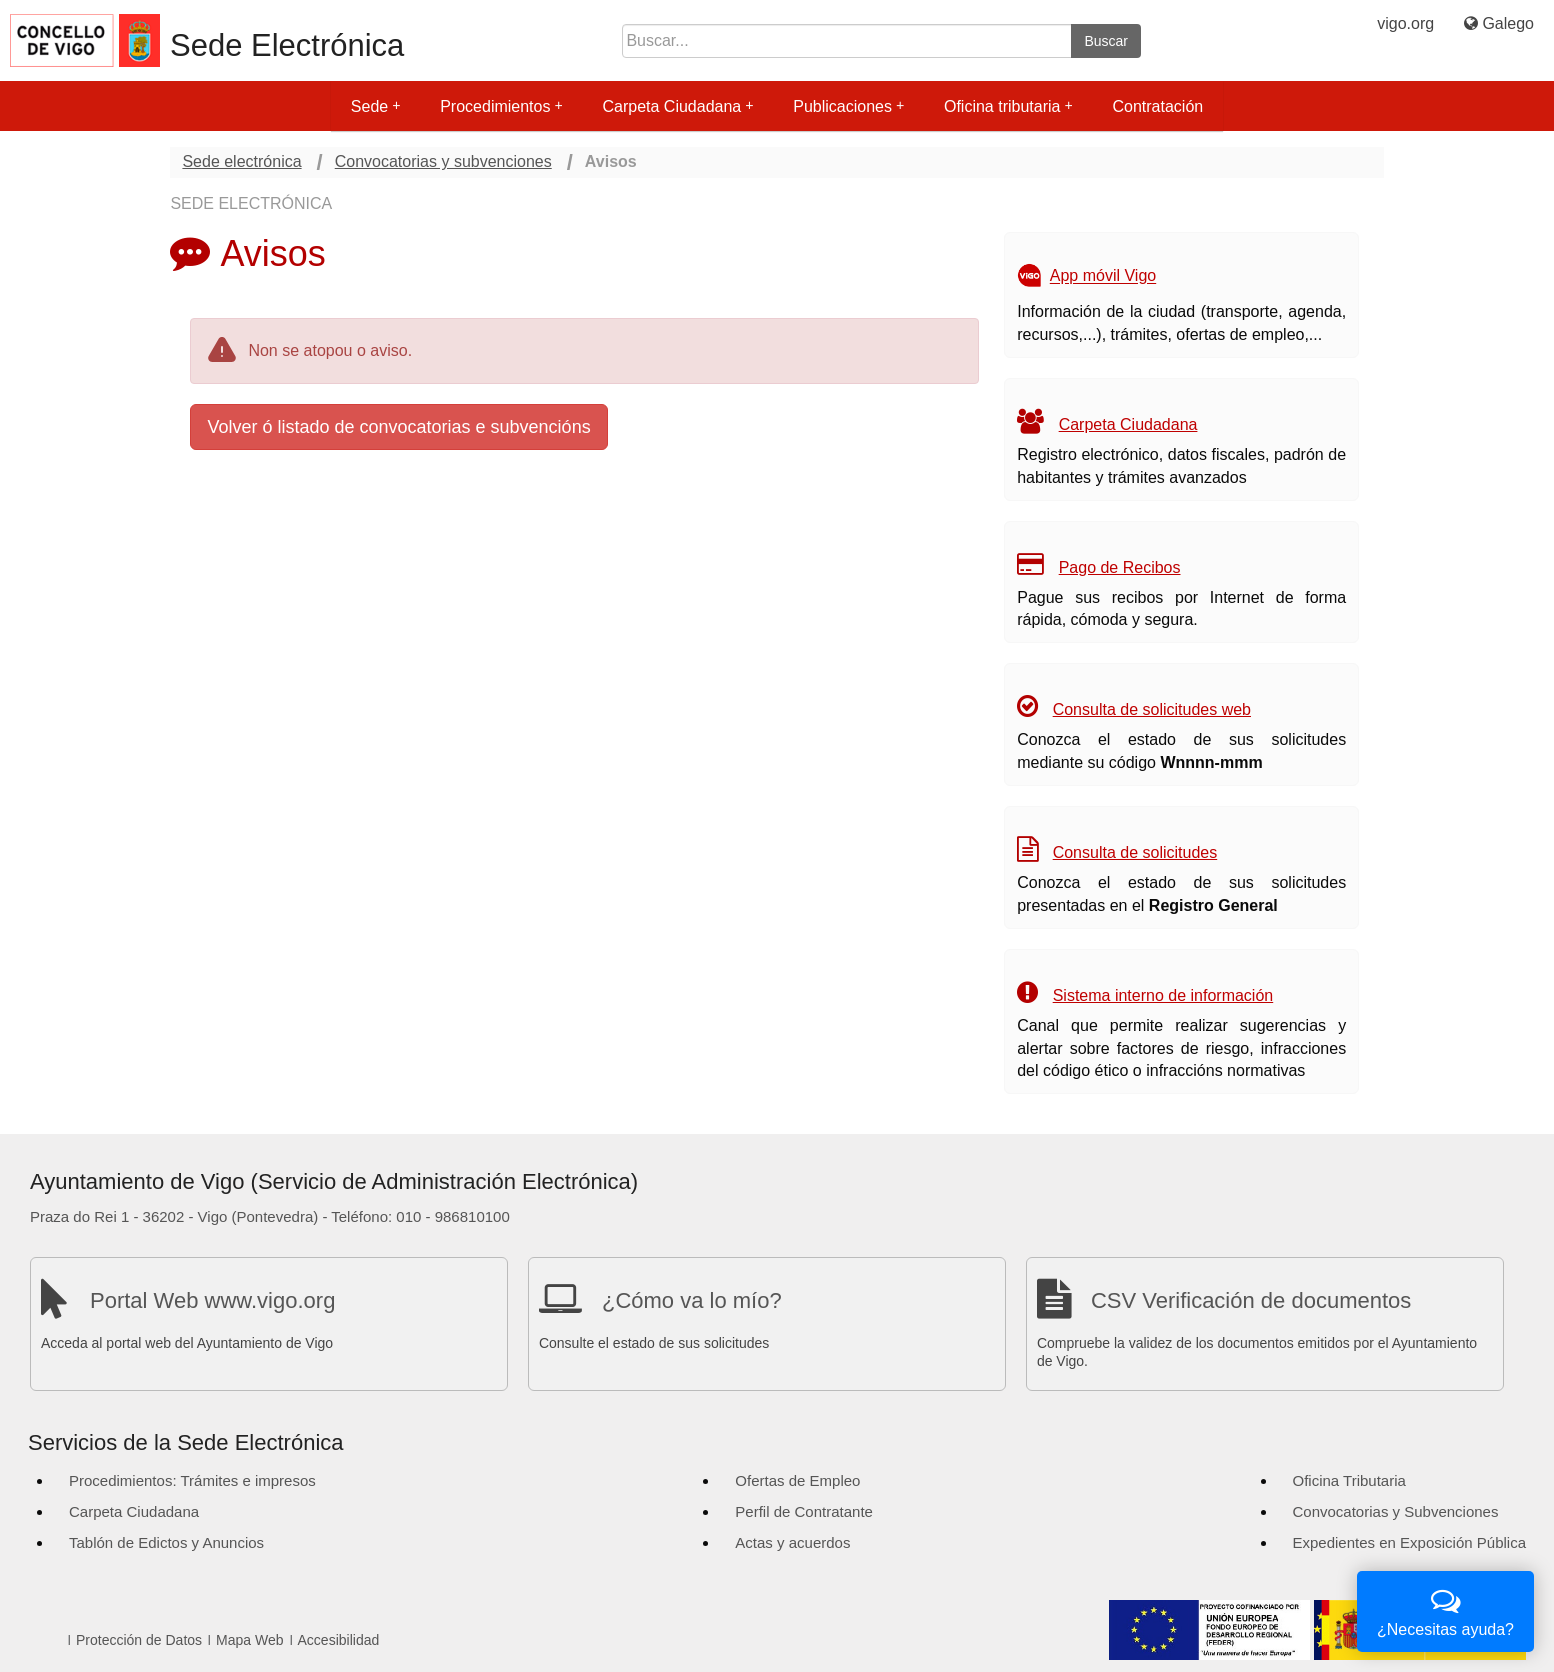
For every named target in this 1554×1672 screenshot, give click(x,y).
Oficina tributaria (1008, 106)
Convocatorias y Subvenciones (1396, 1511)
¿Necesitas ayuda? (1445, 1609)
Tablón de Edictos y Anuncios (166, 1542)
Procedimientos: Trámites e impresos (192, 1480)
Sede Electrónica (287, 45)
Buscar (1106, 41)
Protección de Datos (139, 1640)
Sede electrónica (241, 161)
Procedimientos (501, 106)
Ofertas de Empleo (797, 1480)
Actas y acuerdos (792, 1542)
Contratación (1157, 106)
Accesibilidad (339, 1640)
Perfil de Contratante (804, 1511)
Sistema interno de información (1163, 995)
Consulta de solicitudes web (1152, 709)
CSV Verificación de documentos (1251, 1300)
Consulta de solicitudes (1135, 852)
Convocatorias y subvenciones (443, 161)
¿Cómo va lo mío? (692, 1300)
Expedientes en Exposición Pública (1409, 1542)
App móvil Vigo (1103, 276)
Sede (375, 106)
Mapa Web (249, 1640)
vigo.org (1405, 23)
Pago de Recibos (1120, 567)
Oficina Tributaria (1349, 1480)
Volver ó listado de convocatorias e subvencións (398, 427)
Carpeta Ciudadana (677, 106)
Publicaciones (848, 106)
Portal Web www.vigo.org (212, 1300)
